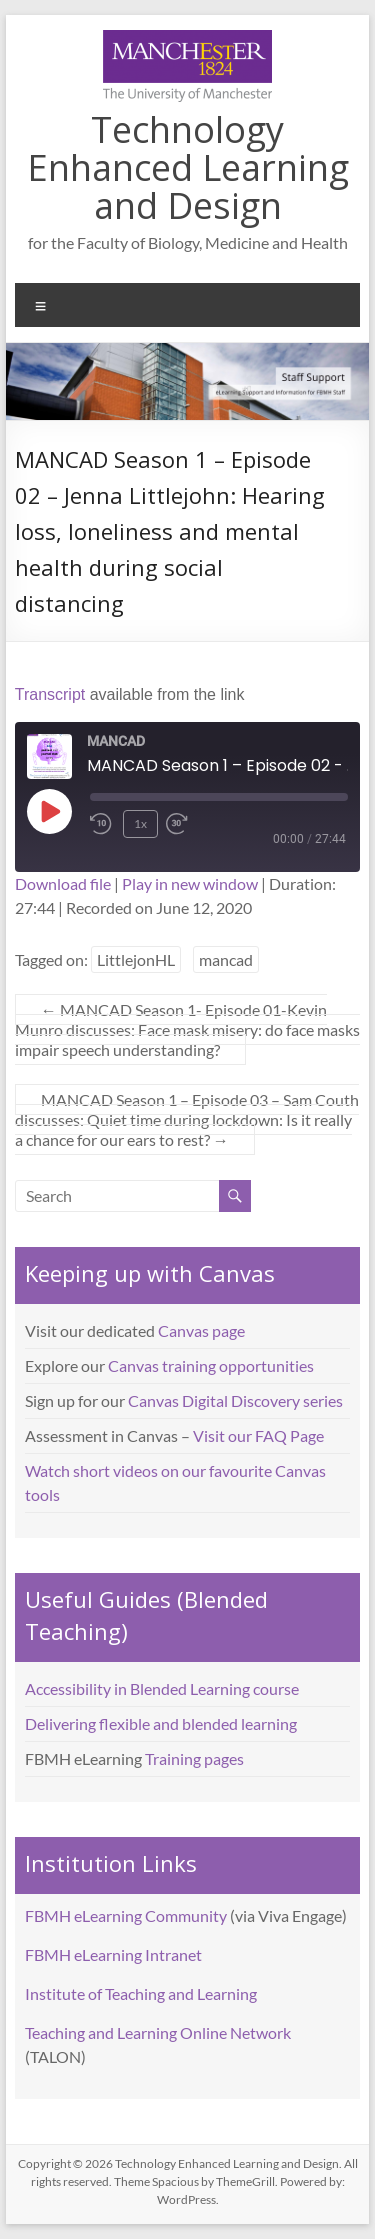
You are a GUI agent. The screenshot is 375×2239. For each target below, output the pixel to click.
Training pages (194, 1758)
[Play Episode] (49, 811)
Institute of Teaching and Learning (141, 1993)
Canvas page (201, 1330)
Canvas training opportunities (211, 1365)
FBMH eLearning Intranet (113, 1954)
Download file (63, 883)
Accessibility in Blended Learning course (162, 1688)
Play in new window (190, 883)
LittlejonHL (136, 959)
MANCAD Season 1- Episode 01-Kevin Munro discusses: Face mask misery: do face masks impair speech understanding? (187, 1029)
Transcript (50, 694)
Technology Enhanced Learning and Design (188, 167)
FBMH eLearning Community (126, 1915)
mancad (226, 959)
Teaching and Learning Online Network (158, 2032)
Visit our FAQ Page (258, 1435)
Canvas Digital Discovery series (235, 1400)
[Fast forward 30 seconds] (191, 824)
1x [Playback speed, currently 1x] (140, 823)
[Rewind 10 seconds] (102, 824)
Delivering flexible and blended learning (161, 1723)
